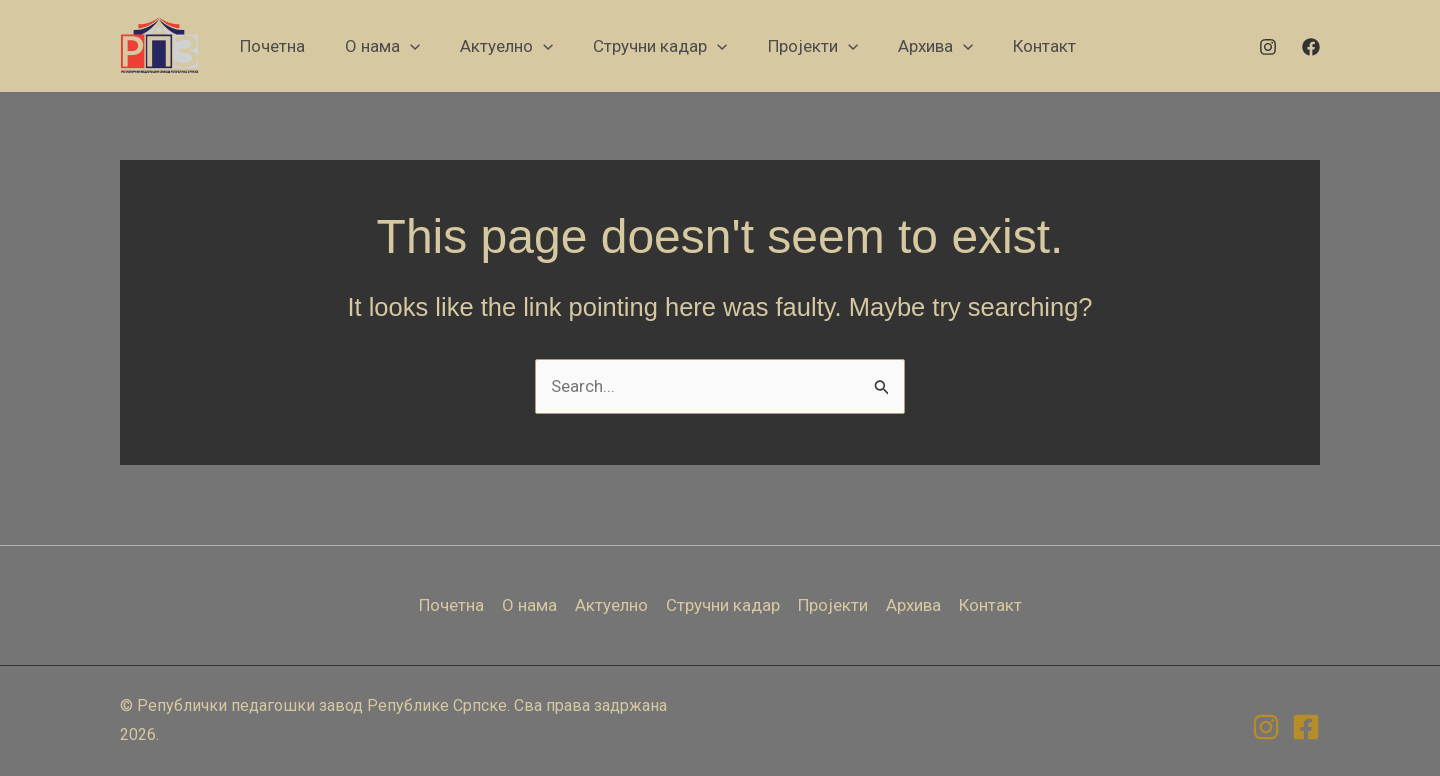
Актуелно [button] (611, 605)
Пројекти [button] (833, 605)
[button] (382, 46)
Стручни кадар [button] (723, 605)
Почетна (451, 605)
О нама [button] (529, 605)
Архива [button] (913, 605)
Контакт (990, 605)
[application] (410, 46)
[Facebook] (1311, 47)
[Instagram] (1268, 47)
